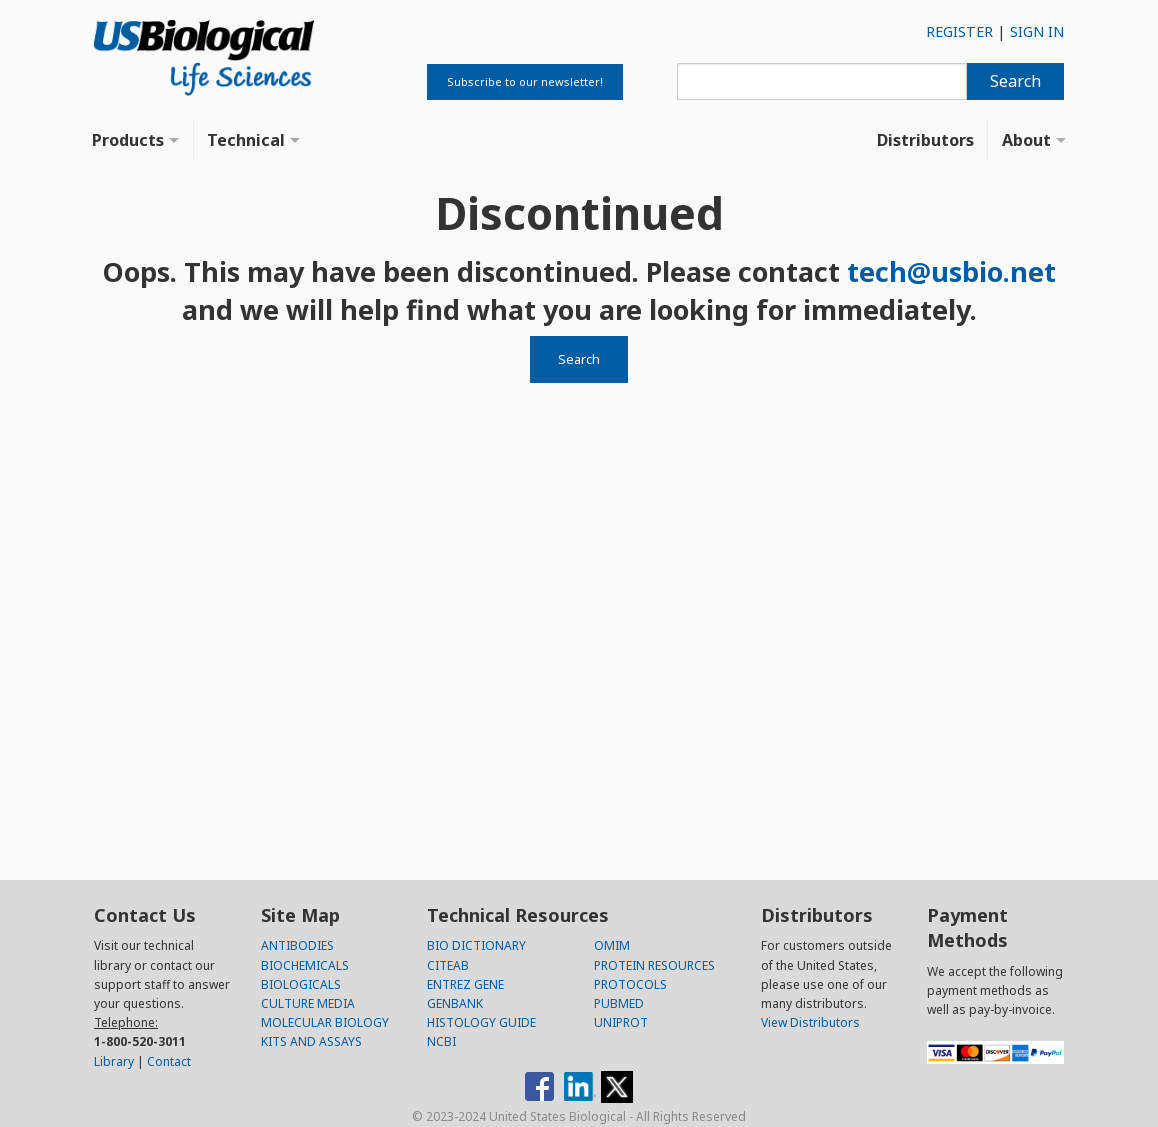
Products (128, 140)
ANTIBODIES (297, 945)
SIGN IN (1037, 31)
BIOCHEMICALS (305, 965)
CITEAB (448, 965)
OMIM (612, 945)
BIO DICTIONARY (476, 945)
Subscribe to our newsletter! (525, 81)
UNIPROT (621, 1022)
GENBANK (455, 1003)
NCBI (441, 1041)
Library (114, 1061)
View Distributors (810, 1022)
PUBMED (619, 1003)
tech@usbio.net (951, 271)
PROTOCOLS (630, 984)
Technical (246, 140)
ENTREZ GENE (465, 984)
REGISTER (959, 31)
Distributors (925, 140)
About (1026, 140)
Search (1015, 81)
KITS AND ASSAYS (311, 1041)
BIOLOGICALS (301, 984)
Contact (169, 1061)
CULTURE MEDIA (308, 1003)
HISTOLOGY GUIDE (481, 1022)
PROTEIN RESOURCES (654, 965)
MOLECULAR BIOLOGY (325, 1022)
